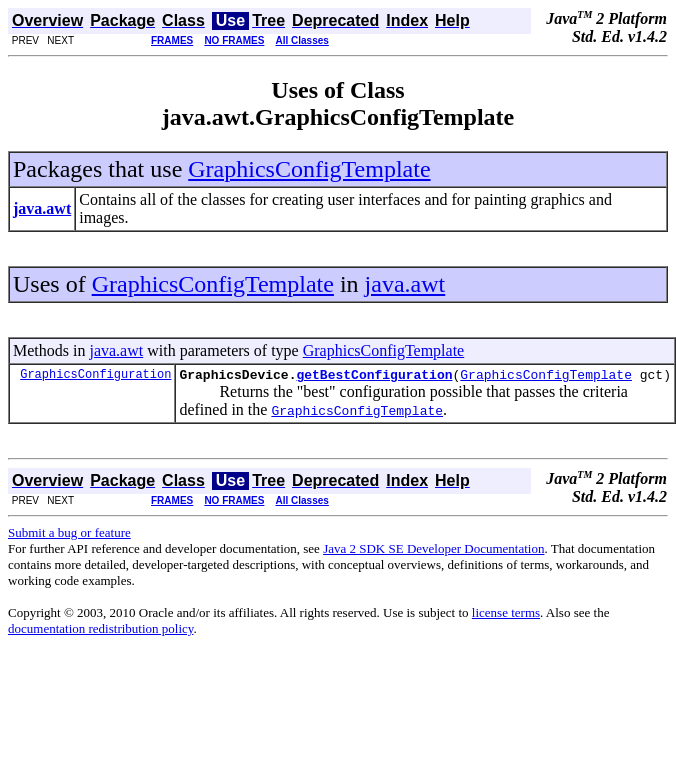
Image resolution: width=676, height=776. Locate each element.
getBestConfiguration (374, 377)
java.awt (405, 284)
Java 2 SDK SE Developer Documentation (433, 551)
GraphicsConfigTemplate (309, 169)
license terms (506, 615)
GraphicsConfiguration (95, 376)
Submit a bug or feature (69, 535)
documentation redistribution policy (100, 631)
